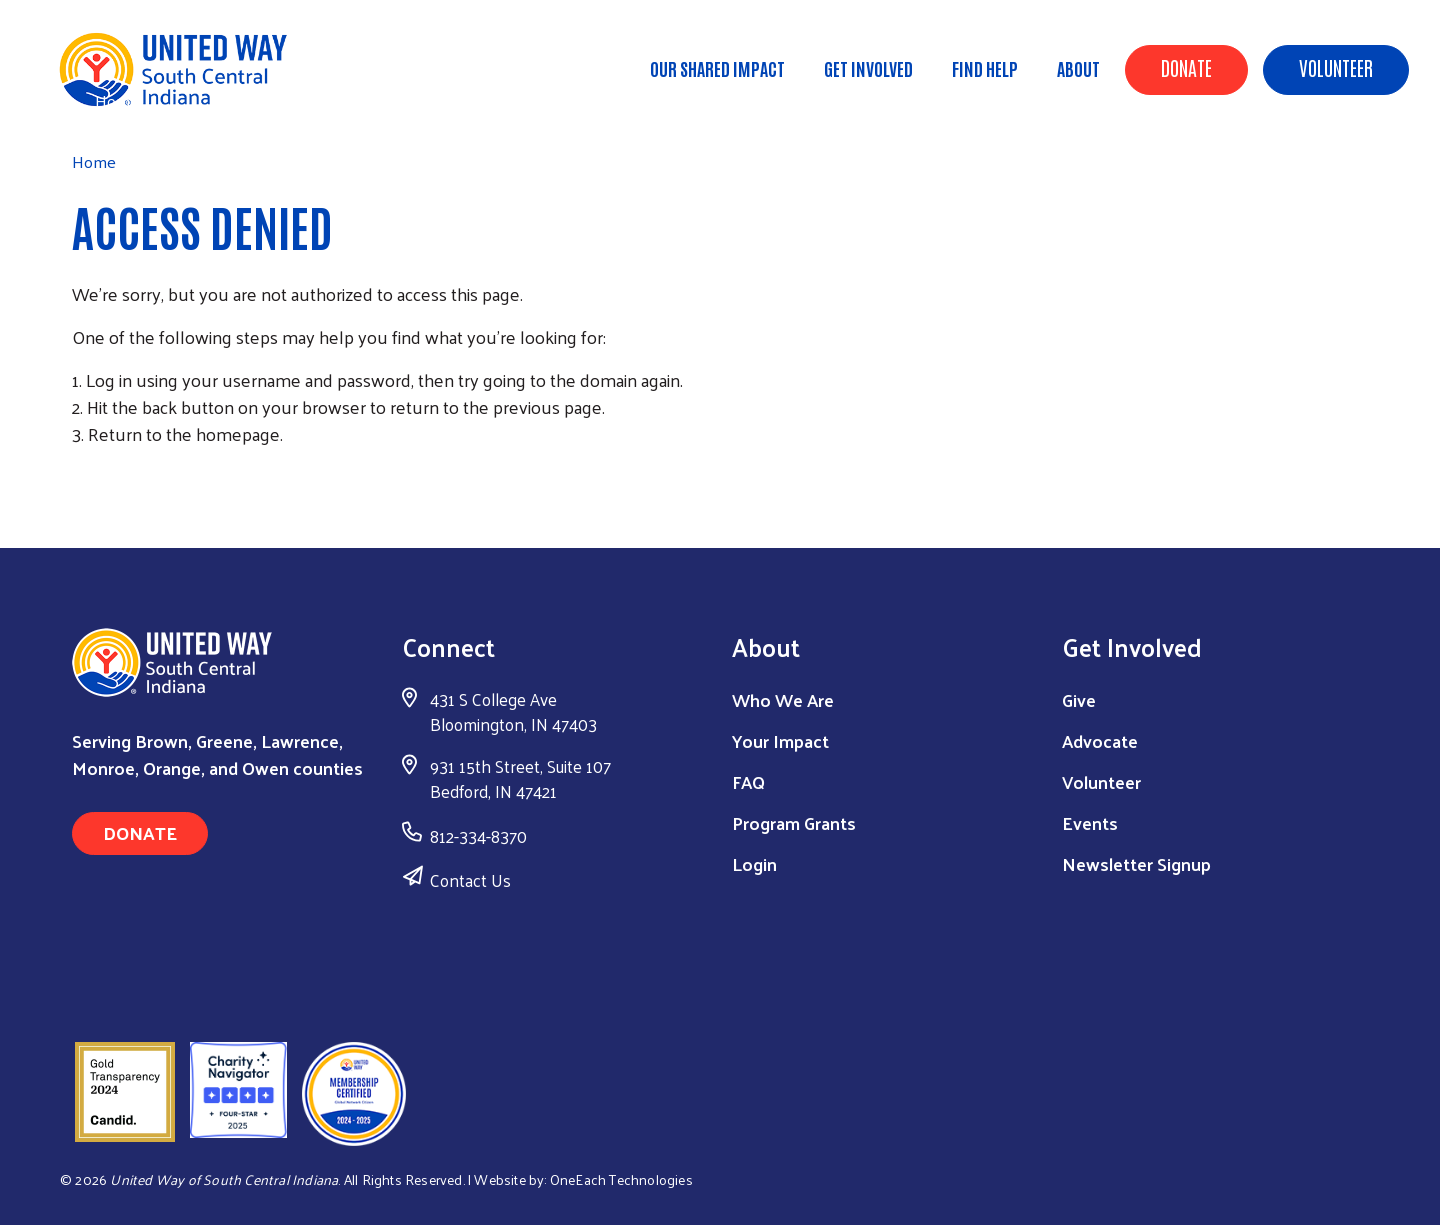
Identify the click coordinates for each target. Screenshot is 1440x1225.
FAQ (748, 781)
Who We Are (783, 699)
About (1078, 68)
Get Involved (868, 68)
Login (754, 863)
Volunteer (1336, 67)
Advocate (1100, 740)
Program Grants (794, 822)
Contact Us (470, 880)
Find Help (985, 68)
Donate (1186, 67)
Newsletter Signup (1136, 863)
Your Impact (780, 740)
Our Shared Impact (717, 68)
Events (1090, 822)
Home (117, 100)
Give (1079, 699)
